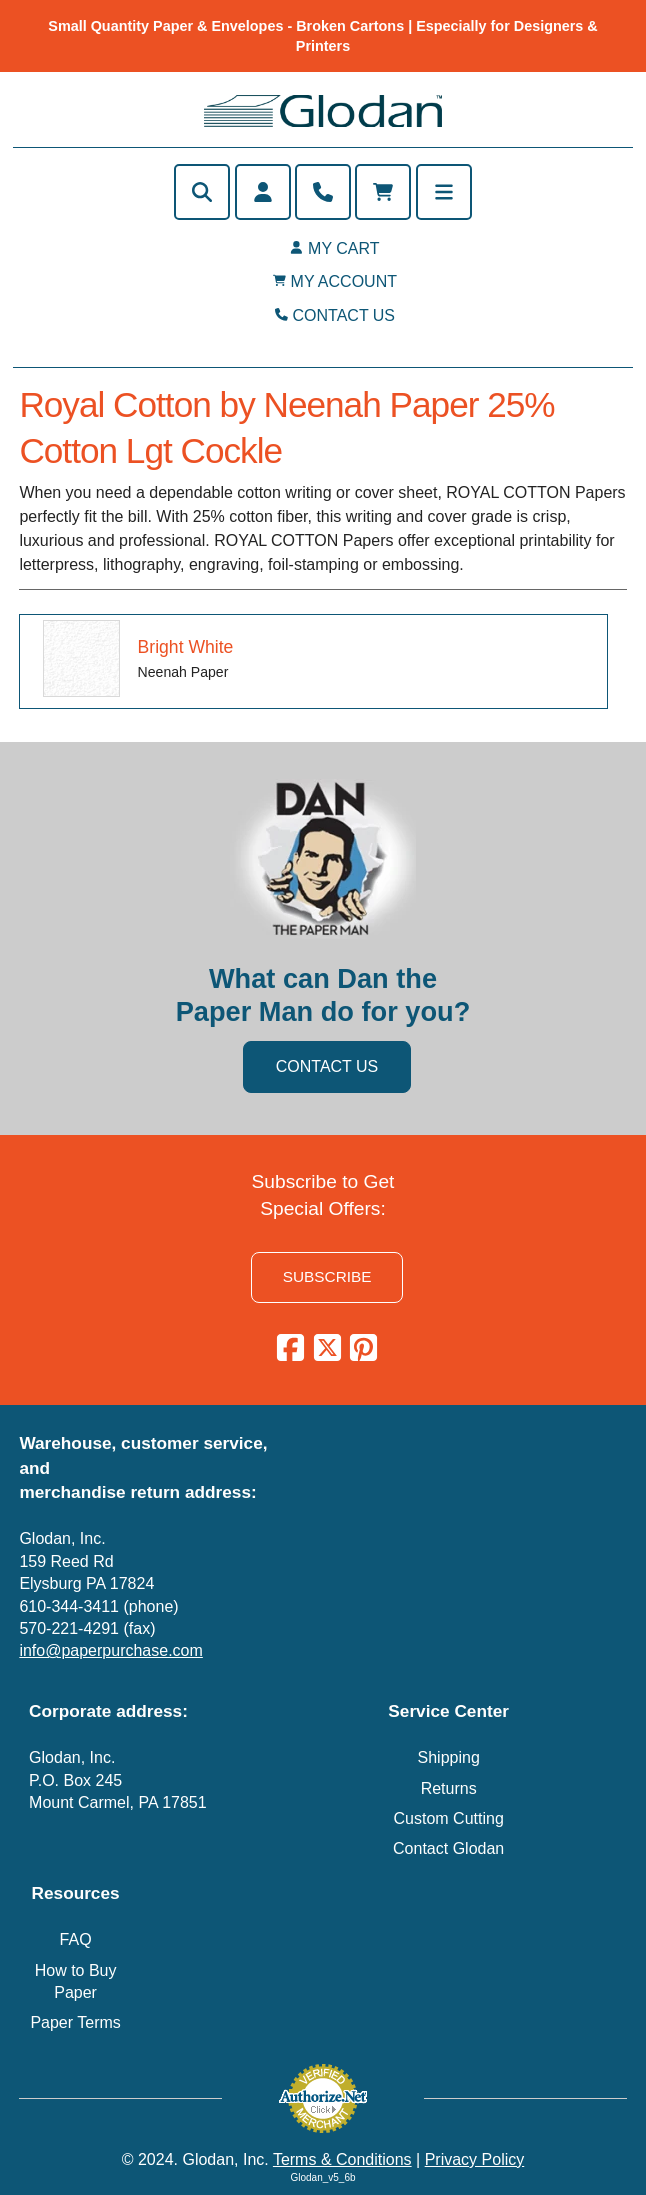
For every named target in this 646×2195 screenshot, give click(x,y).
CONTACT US (344, 315)
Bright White (186, 647)
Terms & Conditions (342, 2159)
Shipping (449, 1757)
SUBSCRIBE (327, 1276)
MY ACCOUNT (344, 281)
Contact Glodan (448, 1848)
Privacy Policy (475, 2159)
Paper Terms (75, 2022)
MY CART (343, 248)
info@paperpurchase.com (110, 1650)
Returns (449, 1788)
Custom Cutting (449, 1818)
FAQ (76, 1939)
